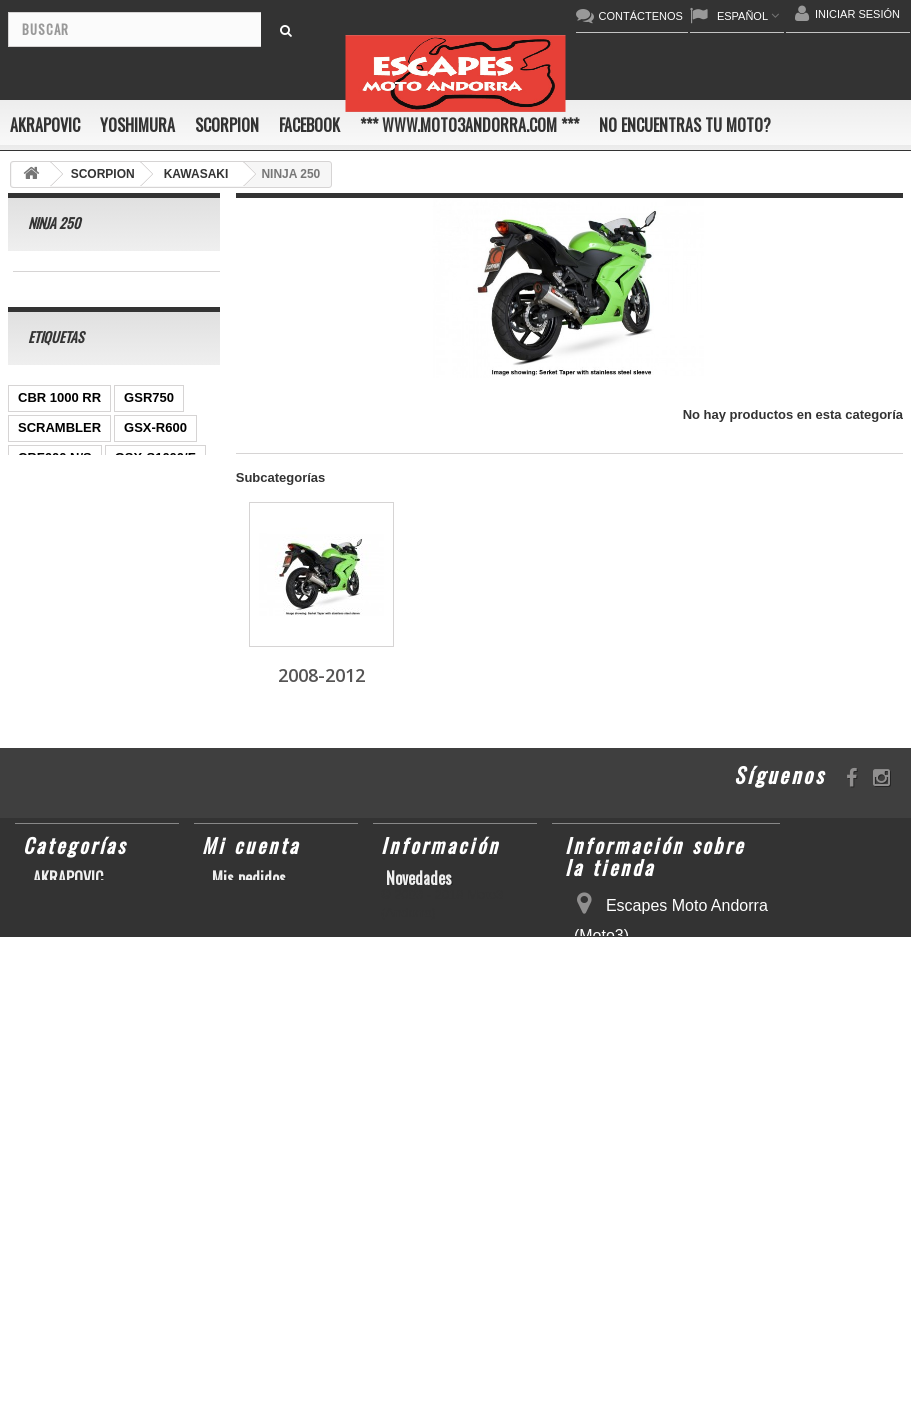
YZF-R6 (120, 753)
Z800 (132, 573)
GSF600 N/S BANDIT (81, 843)
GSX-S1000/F (155, 483)
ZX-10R (40, 513)
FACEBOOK (309, 125)
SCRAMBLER (59, 453)
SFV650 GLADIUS (72, 603)
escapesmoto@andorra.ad (655, 1393)
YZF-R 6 (174, 603)
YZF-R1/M (48, 633)
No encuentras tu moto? (685, 125)
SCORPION (227, 125)
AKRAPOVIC (45, 125)
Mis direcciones (260, 1103)
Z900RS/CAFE (61, 873)
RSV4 (164, 693)
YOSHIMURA (137, 125)
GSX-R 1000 (55, 723)
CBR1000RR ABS (71, 693)
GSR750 (149, 423)
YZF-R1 (165, 543)
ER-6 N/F (113, 513)
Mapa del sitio (429, 1169)
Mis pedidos (249, 1081)
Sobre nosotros (432, 1147)
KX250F (42, 783)
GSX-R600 (155, 453)
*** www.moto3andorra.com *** (469, 125)
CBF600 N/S (55, 483)
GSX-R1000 (150, 723)
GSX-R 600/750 (64, 663)
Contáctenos (424, 1103)
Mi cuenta (251, 1048)
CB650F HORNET (71, 903)
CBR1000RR (56, 573)
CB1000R (129, 633)
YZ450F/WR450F (68, 543)
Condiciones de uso (444, 1125)
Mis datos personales (277, 1125)
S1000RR (46, 753)
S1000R (112, 783)
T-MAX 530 (51, 813)
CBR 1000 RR (59, 423)
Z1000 (177, 783)
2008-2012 (63, 286)
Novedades (419, 1081)
